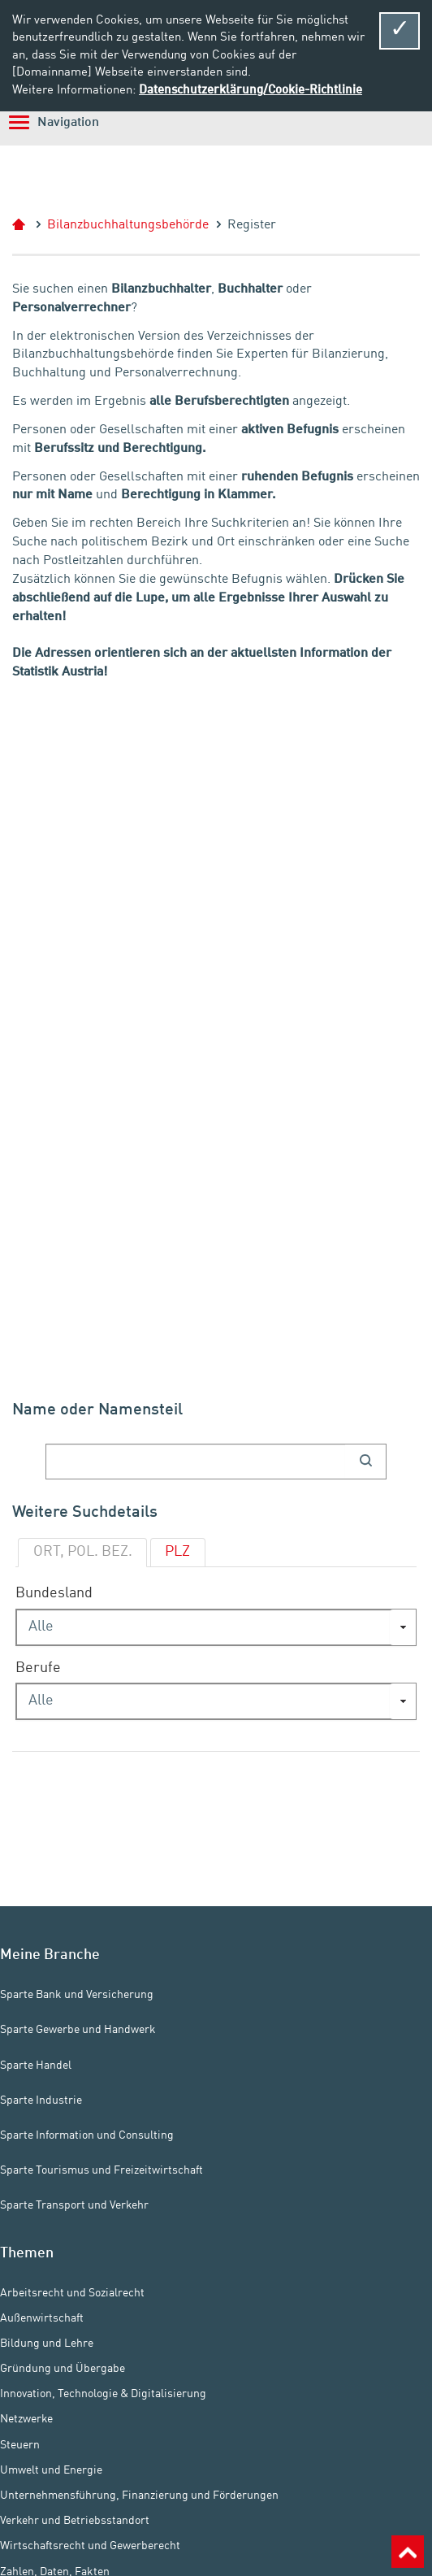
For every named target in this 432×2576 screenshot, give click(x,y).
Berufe (38, 1668)
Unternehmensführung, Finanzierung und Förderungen (139, 2495)
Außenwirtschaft (42, 2318)
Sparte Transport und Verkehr (74, 2205)
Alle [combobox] (41, 1627)
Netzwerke (26, 2419)
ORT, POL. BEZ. (82, 1552)
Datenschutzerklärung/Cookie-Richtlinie (250, 90)
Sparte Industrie (41, 2100)
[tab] (82, 1552)
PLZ (177, 1552)
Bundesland (54, 1594)
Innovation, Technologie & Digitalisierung (103, 2394)
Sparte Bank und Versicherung (76, 1994)
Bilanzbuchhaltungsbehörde (128, 225)
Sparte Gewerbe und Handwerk (78, 2029)
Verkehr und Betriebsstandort (74, 2520)
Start (26, 225)
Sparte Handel (35, 2065)
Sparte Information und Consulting (87, 2135)
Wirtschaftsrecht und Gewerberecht (90, 2546)
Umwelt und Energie (51, 2470)
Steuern (20, 2445)
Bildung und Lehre (46, 2343)
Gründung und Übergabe (62, 2368)
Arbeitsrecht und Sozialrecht (72, 2292)
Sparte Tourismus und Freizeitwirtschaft (101, 2170)
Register (251, 225)
